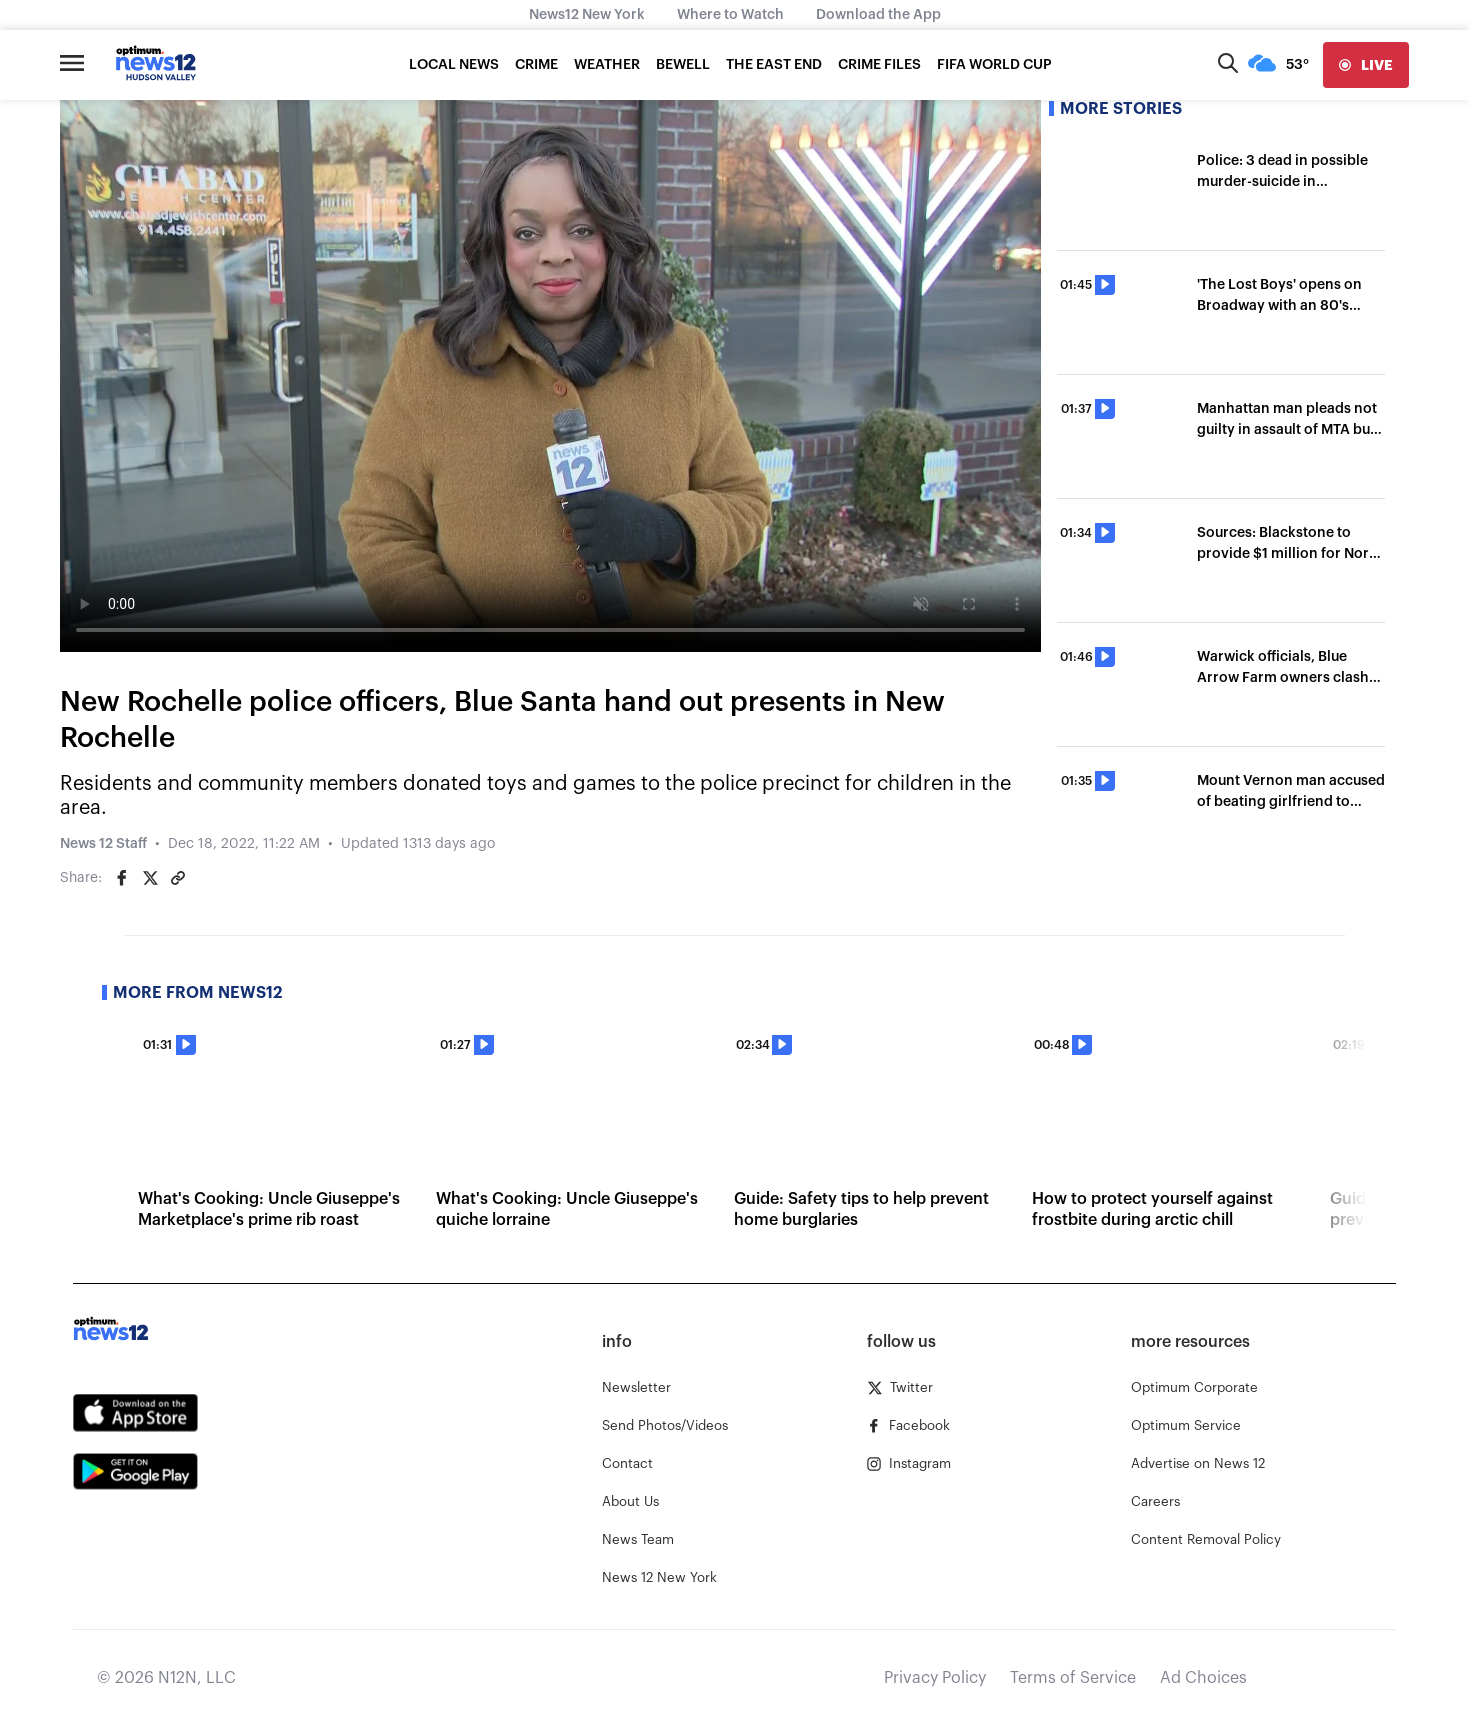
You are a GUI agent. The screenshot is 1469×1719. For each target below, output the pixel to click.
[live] (1366, 65)
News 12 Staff (103, 844)
